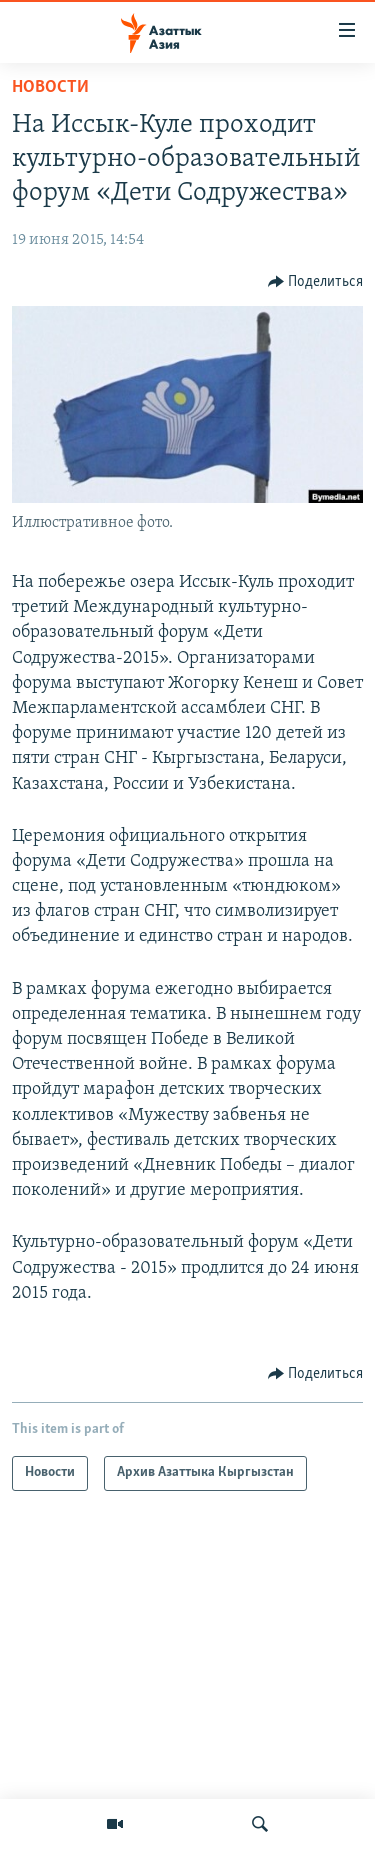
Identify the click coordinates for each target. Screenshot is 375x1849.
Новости (50, 87)
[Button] (316, 282)
